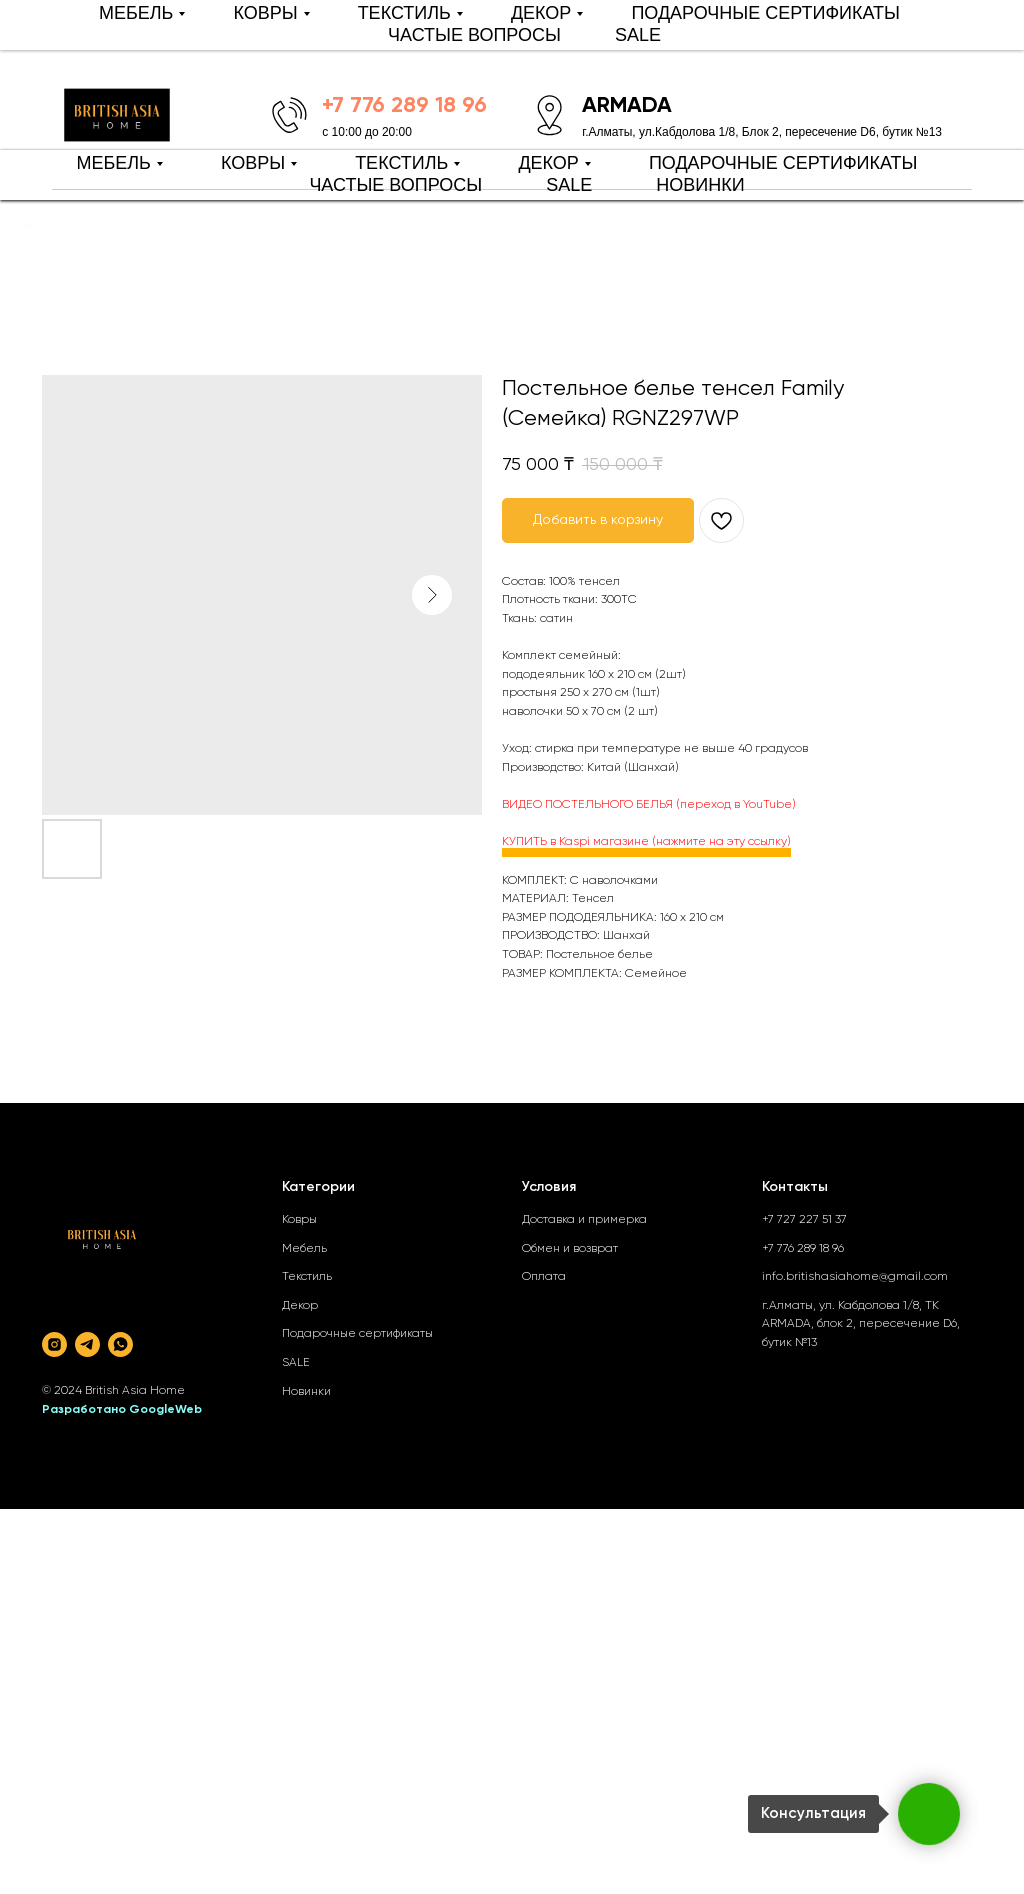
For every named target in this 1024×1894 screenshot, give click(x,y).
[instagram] (54, 1344)
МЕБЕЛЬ (113, 163)
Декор (300, 1306)
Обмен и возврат (570, 1249)
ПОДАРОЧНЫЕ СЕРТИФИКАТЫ (783, 163)
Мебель (304, 1249)
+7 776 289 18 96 (803, 1249)
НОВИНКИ (700, 185)
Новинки (306, 1392)
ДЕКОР (548, 163)
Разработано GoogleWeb (122, 1410)
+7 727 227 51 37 (804, 1220)
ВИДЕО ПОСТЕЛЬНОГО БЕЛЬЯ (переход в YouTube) (649, 805)
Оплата (544, 1277)
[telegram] (87, 1344)
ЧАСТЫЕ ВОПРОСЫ (395, 185)
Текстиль (307, 1277)
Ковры (299, 1220)
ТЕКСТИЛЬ (401, 163)
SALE (569, 185)
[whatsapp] (120, 1344)
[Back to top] (26, 226)
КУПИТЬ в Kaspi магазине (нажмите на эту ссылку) (646, 842)
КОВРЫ (253, 163)
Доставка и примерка (584, 1220)
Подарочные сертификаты (357, 1334)
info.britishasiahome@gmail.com (855, 1277)
